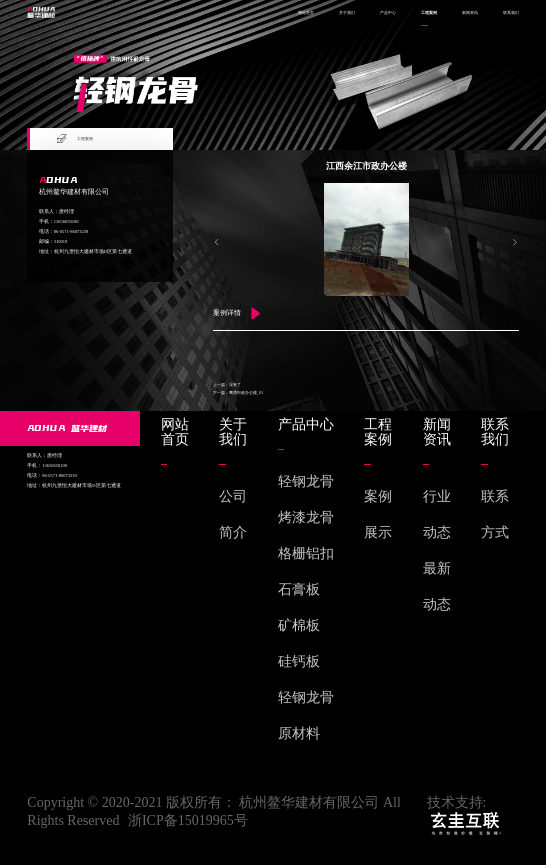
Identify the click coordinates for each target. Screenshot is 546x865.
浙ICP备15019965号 (188, 820)
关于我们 (347, 12)
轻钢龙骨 (306, 481)
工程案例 (429, 12)
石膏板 (299, 589)
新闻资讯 (470, 12)
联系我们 (511, 12)
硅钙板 (299, 661)
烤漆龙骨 (306, 517)
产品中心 (388, 12)
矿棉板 (299, 625)
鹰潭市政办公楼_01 (246, 392)
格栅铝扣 (306, 553)
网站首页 (306, 12)
